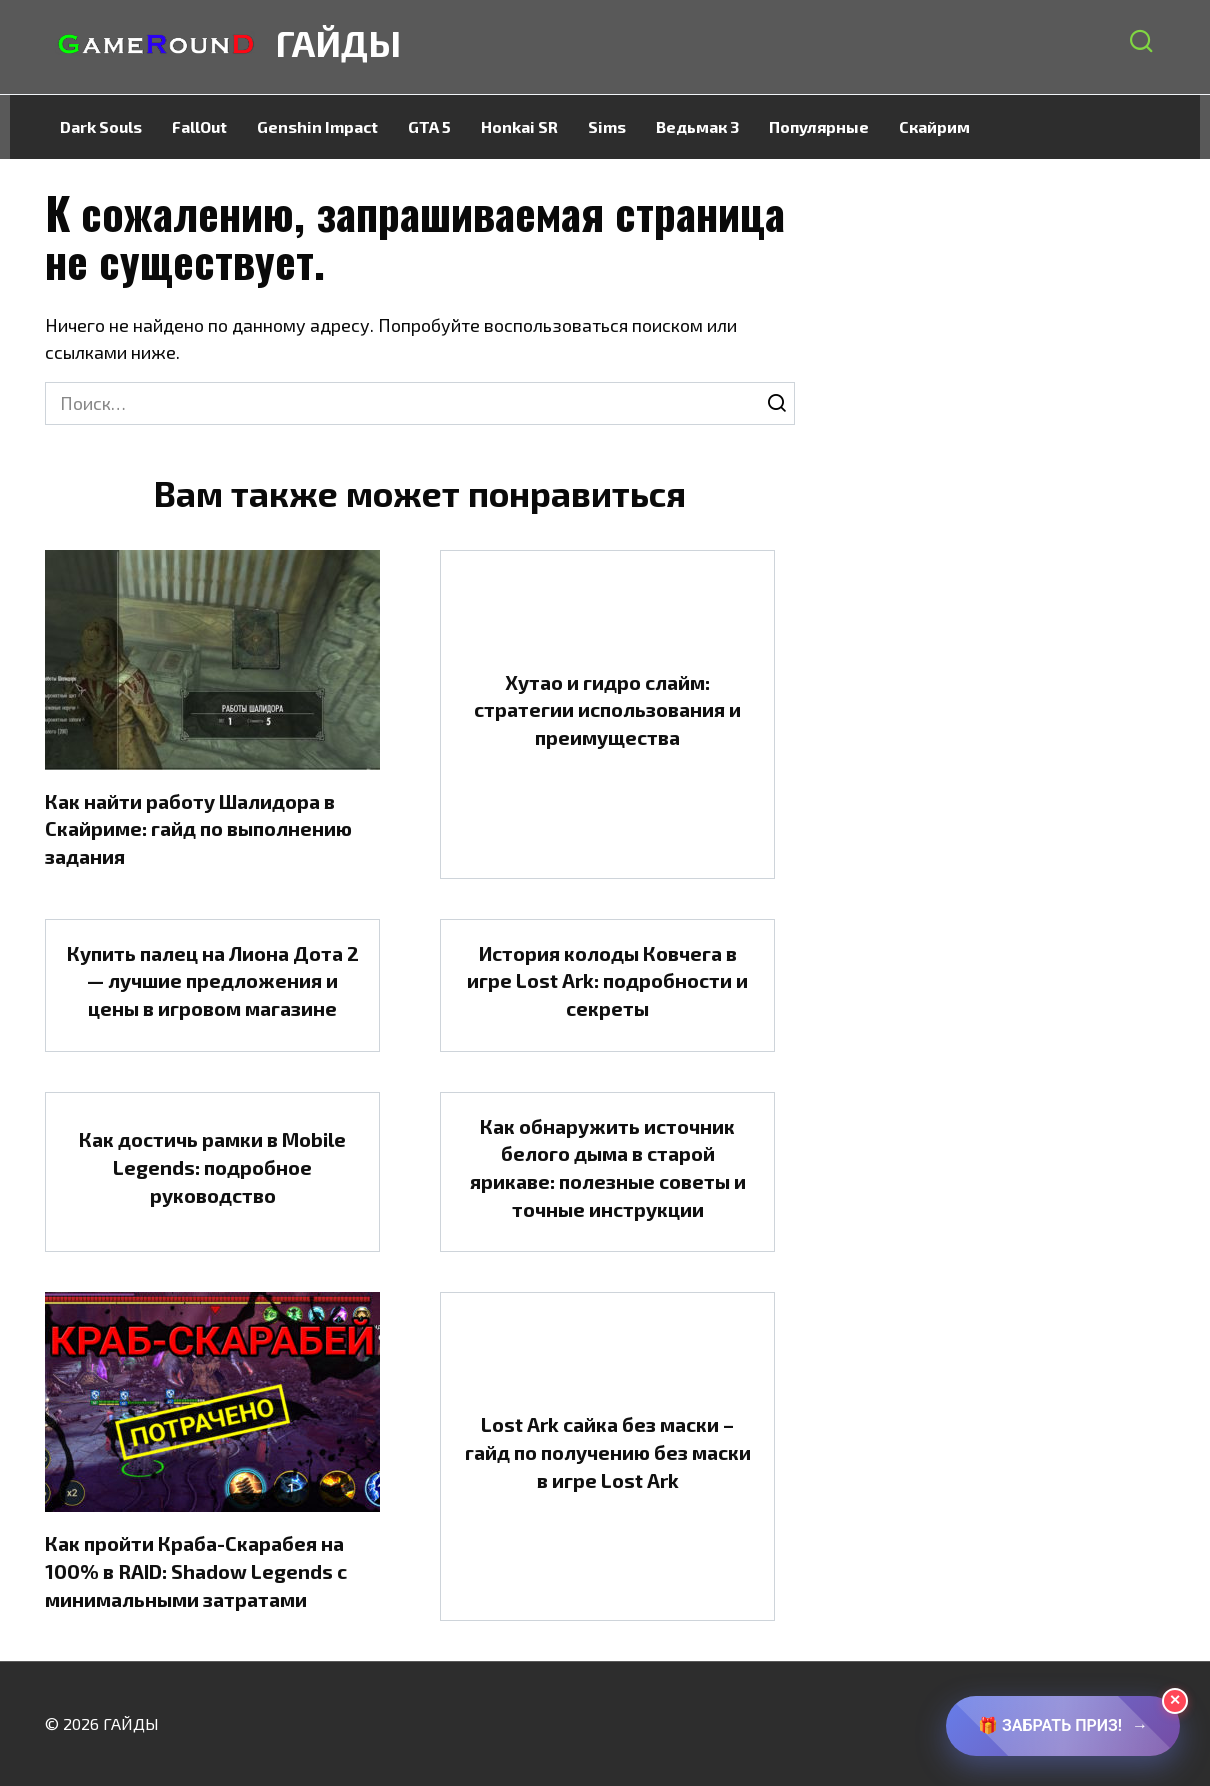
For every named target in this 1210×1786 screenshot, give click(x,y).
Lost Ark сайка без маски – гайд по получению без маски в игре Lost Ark (608, 1451)
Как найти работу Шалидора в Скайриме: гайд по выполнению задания (198, 828)
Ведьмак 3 (697, 126)
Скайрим (934, 126)
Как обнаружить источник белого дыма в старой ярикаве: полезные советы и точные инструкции (608, 1167)
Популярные (819, 126)
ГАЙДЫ (338, 42)
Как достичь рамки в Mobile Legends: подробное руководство (212, 1166)
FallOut (199, 126)
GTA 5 (429, 126)
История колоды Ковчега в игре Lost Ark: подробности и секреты (607, 980)
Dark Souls (101, 126)
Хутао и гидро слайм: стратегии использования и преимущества (607, 709)
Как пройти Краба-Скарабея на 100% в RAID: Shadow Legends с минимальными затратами (196, 1570)
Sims (607, 126)
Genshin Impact (317, 126)
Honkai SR (519, 126)
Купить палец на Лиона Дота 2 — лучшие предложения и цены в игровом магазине (213, 980)
